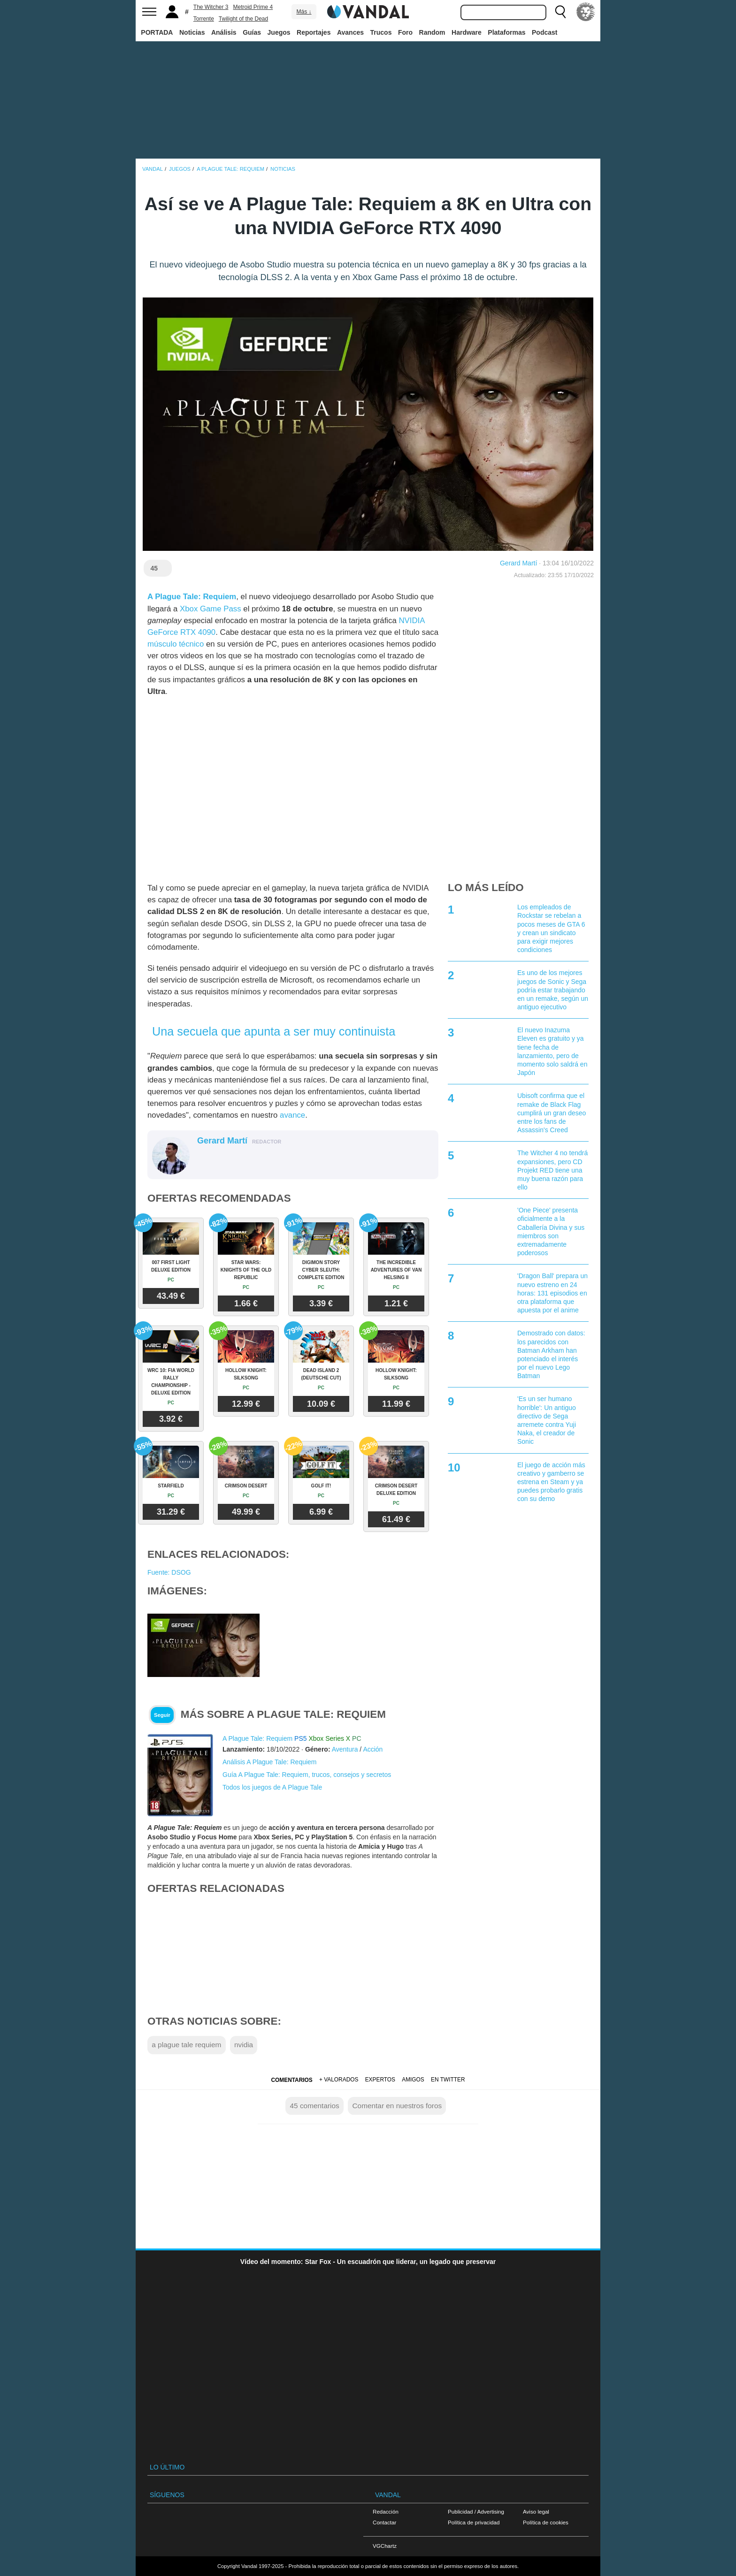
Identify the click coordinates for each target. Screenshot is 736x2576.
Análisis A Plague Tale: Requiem (269, 1762)
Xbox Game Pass (210, 608)
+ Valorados (338, 2079)
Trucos (381, 32)
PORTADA (157, 32)
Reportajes (313, 32)
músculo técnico (175, 644)
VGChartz (385, 2546)
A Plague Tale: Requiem (191, 596)
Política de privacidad (473, 2522)
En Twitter (448, 2079)
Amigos (413, 2079)
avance (292, 1115)
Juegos (279, 32)
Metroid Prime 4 (253, 7)
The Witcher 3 (211, 7)
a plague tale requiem (186, 2045)
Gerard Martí (518, 563)
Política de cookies (545, 2522)
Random (432, 32)
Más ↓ (303, 11)
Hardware (467, 32)
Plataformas (506, 32)
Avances (350, 32)
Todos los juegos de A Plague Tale (272, 1787)
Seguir (162, 1715)
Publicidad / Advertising (476, 2511)
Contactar (384, 2522)
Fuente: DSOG (169, 1572)
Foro (405, 32)
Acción (373, 1749)
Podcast (544, 32)
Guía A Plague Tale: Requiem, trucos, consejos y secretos (306, 1774)
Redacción (386, 2511)
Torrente (203, 18)
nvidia (243, 2045)
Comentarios (291, 2080)
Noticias (192, 32)
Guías (252, 32)
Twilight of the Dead (243, 18)
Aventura (345, 1749)
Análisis (224, 32)
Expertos (380, 2079)
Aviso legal (536, 2511)
